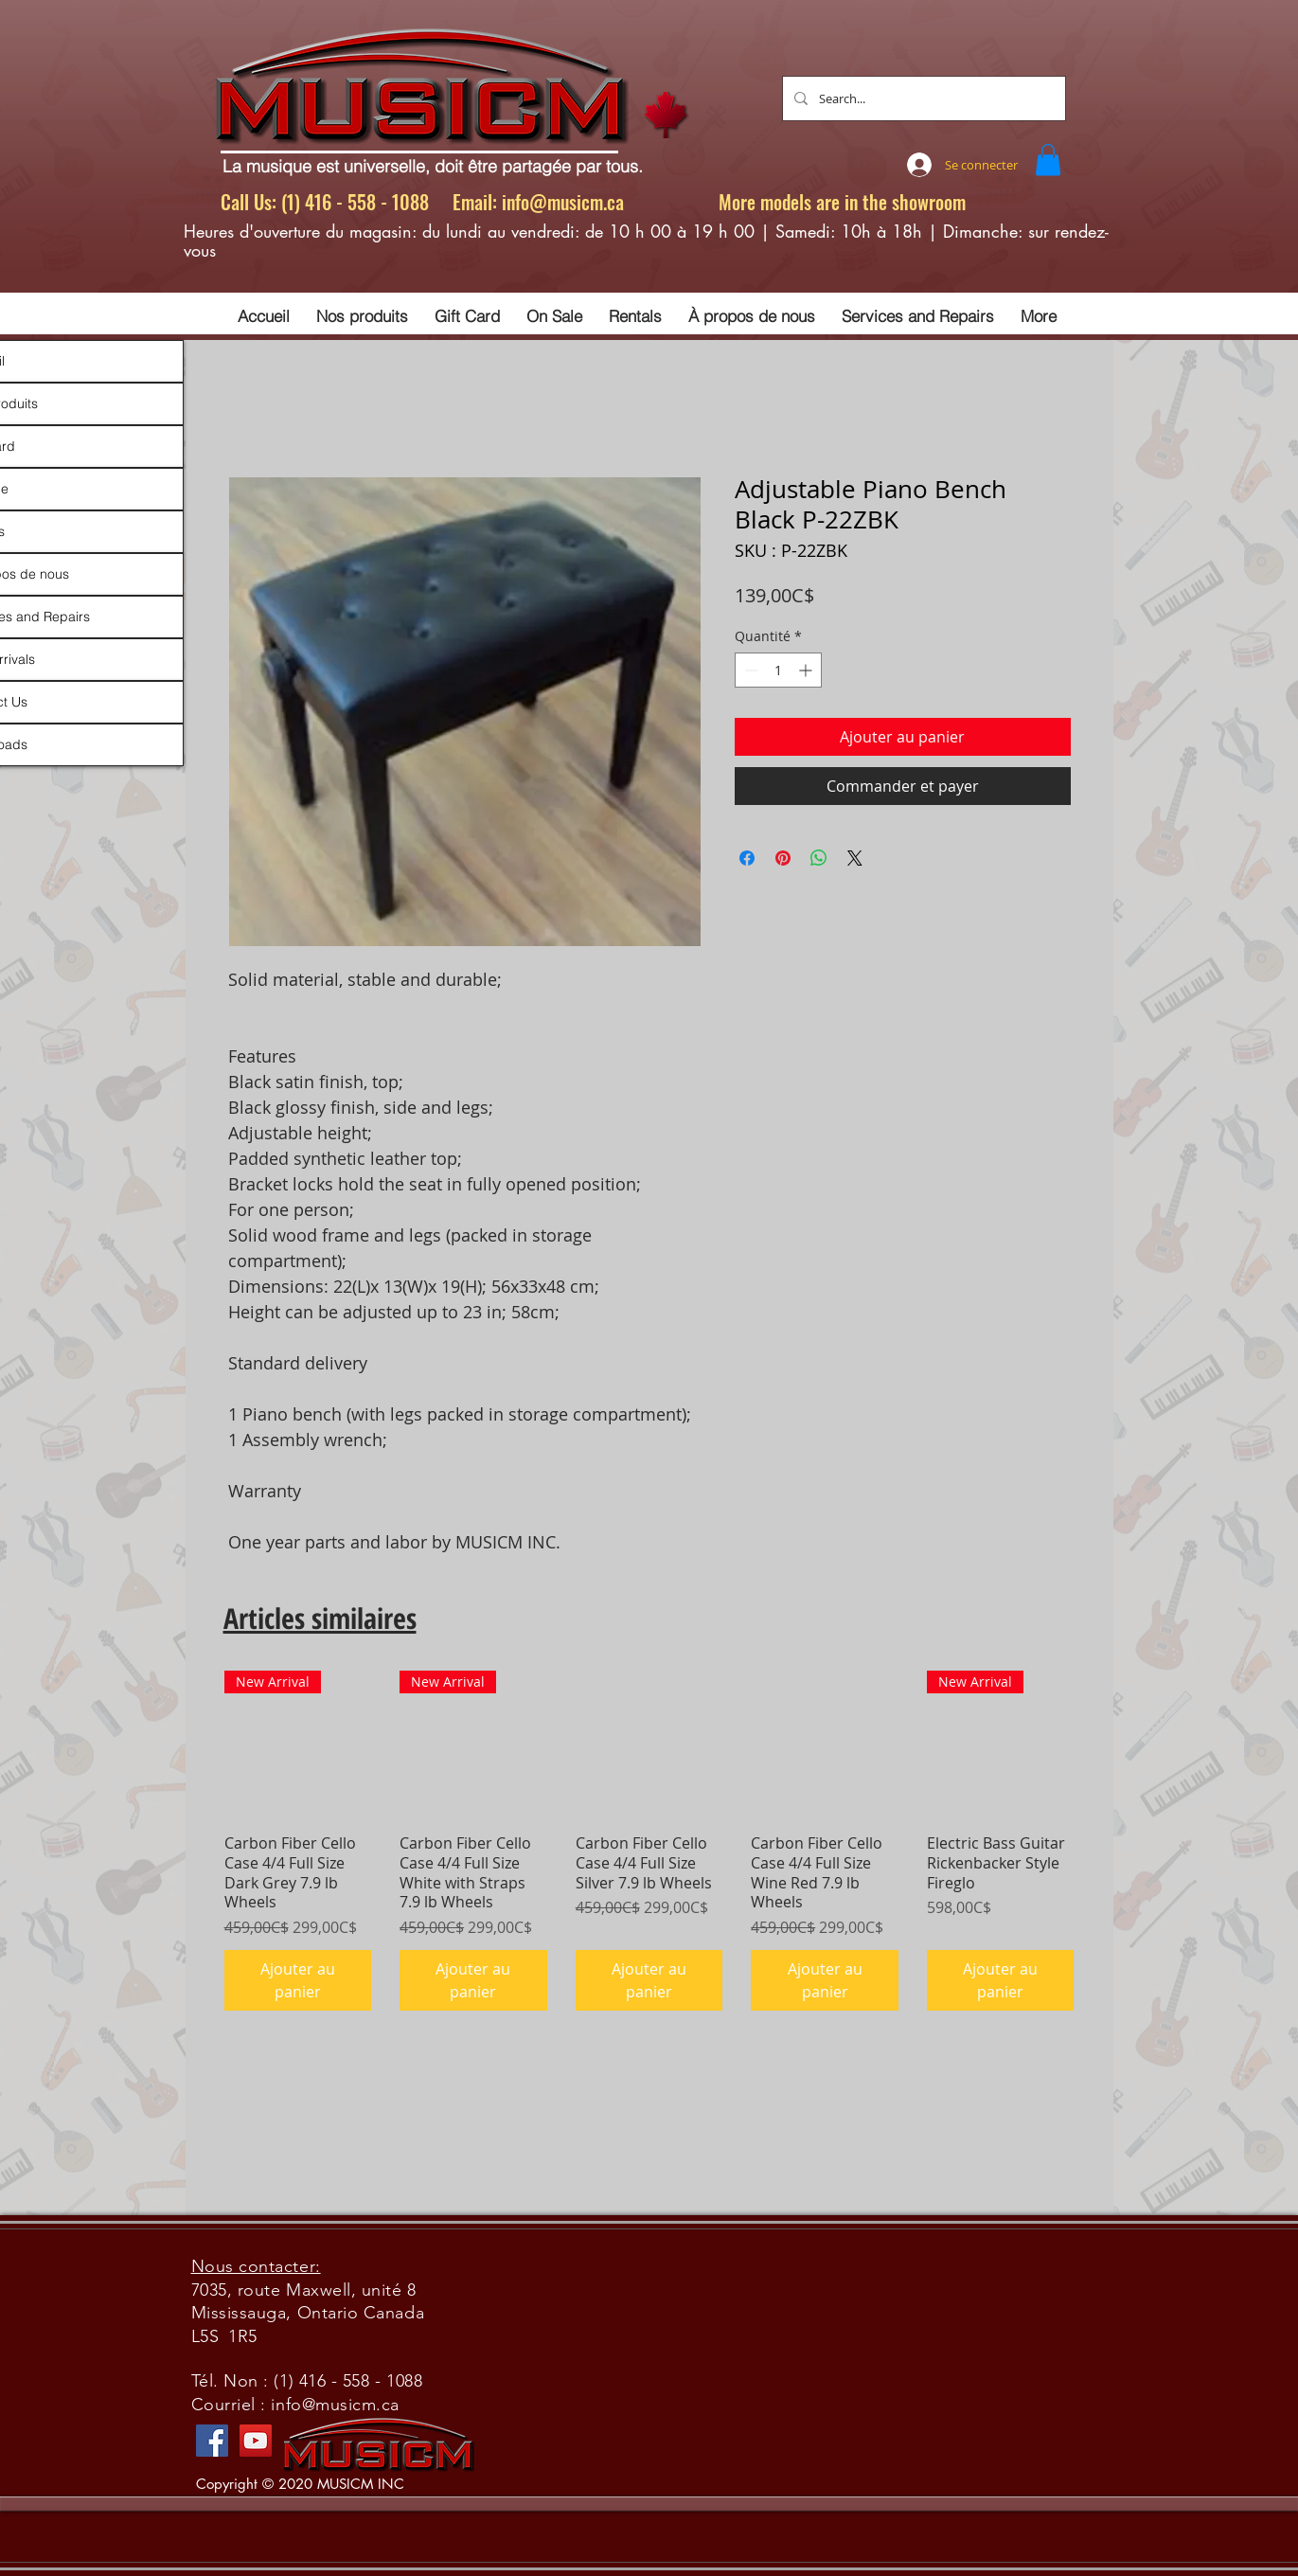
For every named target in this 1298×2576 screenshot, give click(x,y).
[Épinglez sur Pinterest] (783, 858)
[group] (649, 1841)
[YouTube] (256, 2440)
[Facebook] (212, 2440)
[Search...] (922, 98)
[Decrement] (749, 670)
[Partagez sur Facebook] (747, 858)
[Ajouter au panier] (298, 1980)
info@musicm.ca (563, 202)
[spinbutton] (778, 670)
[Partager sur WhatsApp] (819, 858)
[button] (1048, 159)
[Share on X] (855, 858)
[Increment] (807, 670)
